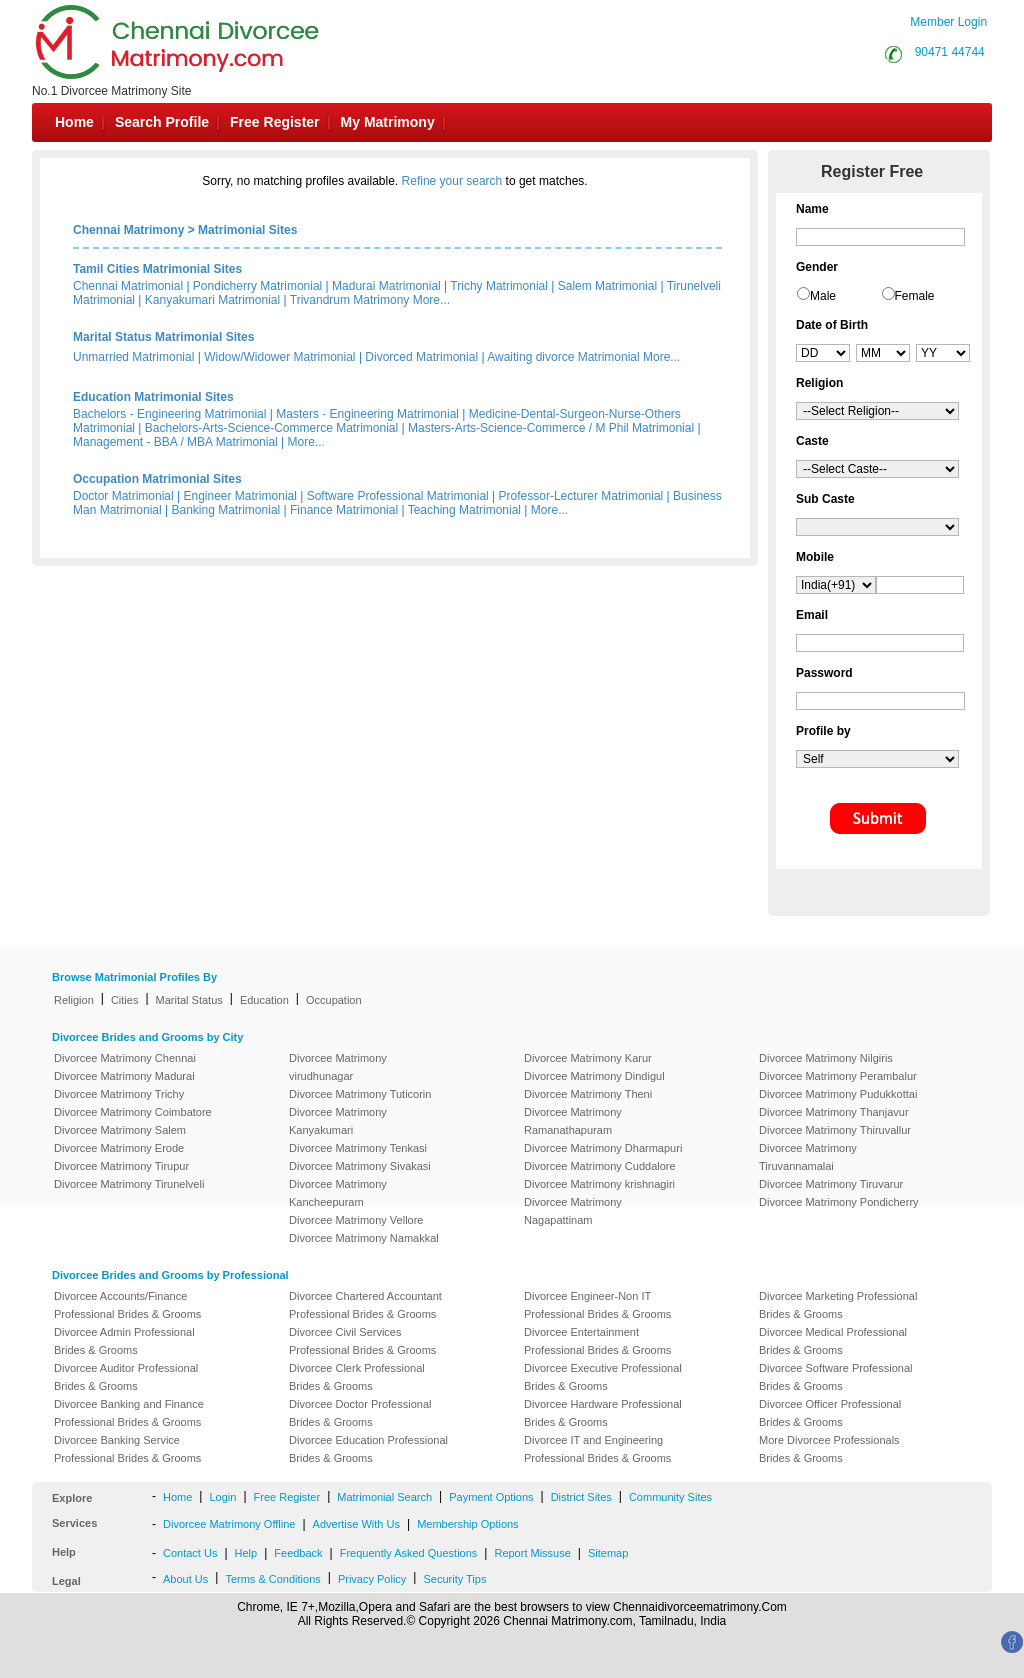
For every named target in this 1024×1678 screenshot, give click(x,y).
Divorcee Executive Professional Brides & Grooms (603, 1377)
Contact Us (190, 1553)
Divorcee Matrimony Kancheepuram (338, 1193)
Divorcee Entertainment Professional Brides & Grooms (597, 1341)
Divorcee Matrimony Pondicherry (839, 1202)
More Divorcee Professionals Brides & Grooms (829, 1449)
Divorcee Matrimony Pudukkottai (838, 1094)
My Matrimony (388, 122)
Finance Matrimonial (344, 510)
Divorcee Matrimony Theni (588, 1094)
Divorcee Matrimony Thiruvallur (835, 1130)
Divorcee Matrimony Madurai (124, 1076)
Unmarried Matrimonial (133, 357)
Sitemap (608, 1553)
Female (915, 296)
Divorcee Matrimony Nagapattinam (573, 1211)
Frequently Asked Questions (409, 1553)
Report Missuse (532, 1553)
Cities (125, 1000)
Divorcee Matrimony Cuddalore (600, 1166)
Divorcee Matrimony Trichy (119, 1094)
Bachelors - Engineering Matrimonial (169, 414)
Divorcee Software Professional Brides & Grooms (835, 1377)
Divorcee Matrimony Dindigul (594, 1076)
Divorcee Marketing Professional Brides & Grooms (838, 1305)
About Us (185, 1579)
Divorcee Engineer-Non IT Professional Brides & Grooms (597, 1305)
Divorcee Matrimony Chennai (125, 1058)
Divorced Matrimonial (421, 357)
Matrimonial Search (384, 1497)
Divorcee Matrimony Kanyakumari (338, 1121)
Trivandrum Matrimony (350, 300)
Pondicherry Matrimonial (257, 286)
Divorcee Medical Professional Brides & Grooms (833, 1341)
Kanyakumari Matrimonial (212, 300)
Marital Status (189, 1000)
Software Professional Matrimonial (398, 496)
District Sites (581, 1497)
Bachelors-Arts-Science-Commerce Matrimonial (271, 428)
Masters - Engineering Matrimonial (367, 414)
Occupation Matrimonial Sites (157, 479)
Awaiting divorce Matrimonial (563, 357)
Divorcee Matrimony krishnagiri (599, 1184)
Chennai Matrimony (128, 230)
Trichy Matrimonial (499, 286)
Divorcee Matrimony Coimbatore (133, 1112)
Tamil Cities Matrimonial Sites (157, 269)
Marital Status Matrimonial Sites (163, 337)
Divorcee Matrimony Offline (229, 1524)
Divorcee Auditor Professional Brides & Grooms (126, 1377)
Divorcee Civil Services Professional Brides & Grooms (362, 1341)
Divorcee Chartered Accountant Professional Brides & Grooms (365, 1305)
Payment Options (491, 1497)
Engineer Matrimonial (240, 496)
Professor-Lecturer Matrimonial (581, 496)
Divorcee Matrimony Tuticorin (360, 1094)
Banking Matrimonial (226, 510)
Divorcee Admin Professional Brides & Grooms (124, 1341)
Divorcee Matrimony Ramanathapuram (573, 1121)
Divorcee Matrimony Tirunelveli (129, 1184)
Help (246, 1553)
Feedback (298, 1553)
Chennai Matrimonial (128, 286)
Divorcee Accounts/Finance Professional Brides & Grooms (127, 1305)
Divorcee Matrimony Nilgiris (826, 1058)
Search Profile (162, 122)
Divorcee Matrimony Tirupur (121, 1166)
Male (823, 296)
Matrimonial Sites (247, 230)
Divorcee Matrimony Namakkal (364, 1238)
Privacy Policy (372, 1579)
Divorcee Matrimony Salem (120, 1130)
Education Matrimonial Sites (153, 397)
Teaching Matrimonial (464, 510)
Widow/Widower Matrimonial (279, 357)
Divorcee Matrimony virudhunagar (338, 1067)
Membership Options (468, 1524)
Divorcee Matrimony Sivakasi (360, 1166)
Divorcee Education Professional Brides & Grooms (368, 1449)
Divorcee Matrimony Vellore (356, 1220)
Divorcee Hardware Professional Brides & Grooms (603, 1413)
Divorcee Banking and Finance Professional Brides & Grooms (129, 1413)
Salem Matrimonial (607, 286)
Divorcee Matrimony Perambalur (838, 1076)
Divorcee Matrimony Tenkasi (358, 1148)
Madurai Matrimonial (386, 286)
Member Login (948, 22)
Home (74, 122)
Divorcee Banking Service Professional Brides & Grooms (127, 1449)
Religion (74, 1000)
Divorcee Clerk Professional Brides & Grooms (357, 1377)
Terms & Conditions (272, 1579)
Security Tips (454, 1579)
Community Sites (670, 1497)
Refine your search (452, 181)
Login (222, 1497)
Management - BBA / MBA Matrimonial (175, 442)
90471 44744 (950, 52)
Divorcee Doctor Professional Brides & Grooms (360, 1413)
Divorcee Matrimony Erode (119, 1148)
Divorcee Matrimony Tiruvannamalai (808, 1157)
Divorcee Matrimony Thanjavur (834, 1112)
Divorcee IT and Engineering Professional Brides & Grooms (597, 1449)
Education (264, 1000)
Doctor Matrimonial (123, 496)
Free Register (274, 122)
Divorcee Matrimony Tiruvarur (831, 1184)
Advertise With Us (356, 1524)
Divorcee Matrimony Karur (588, 1058)
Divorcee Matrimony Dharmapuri (603, 1148)
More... (431, 300)
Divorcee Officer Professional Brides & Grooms (830, 1413)
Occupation (334, 1000)
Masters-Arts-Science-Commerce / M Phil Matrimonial (551, 428)
